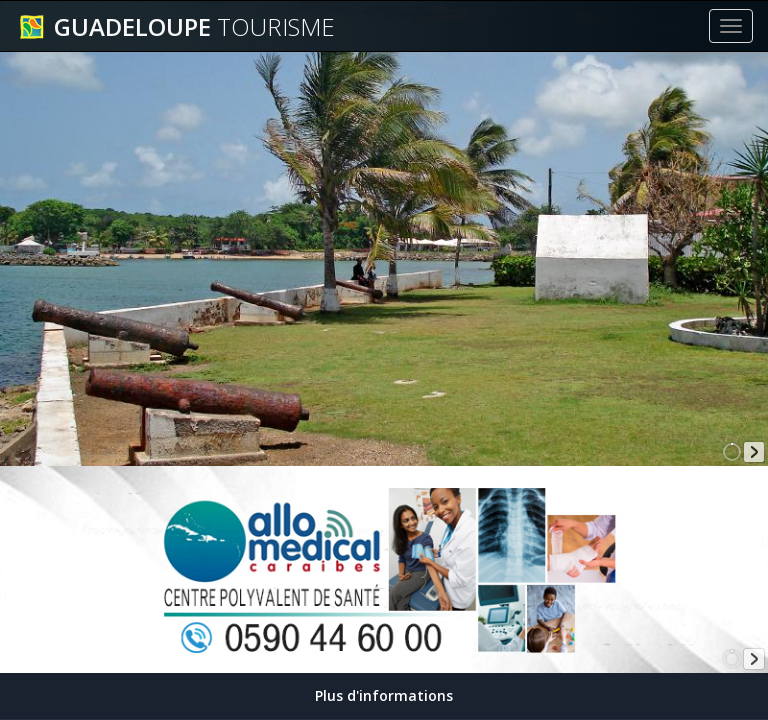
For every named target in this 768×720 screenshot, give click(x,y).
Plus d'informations (384, 695)
